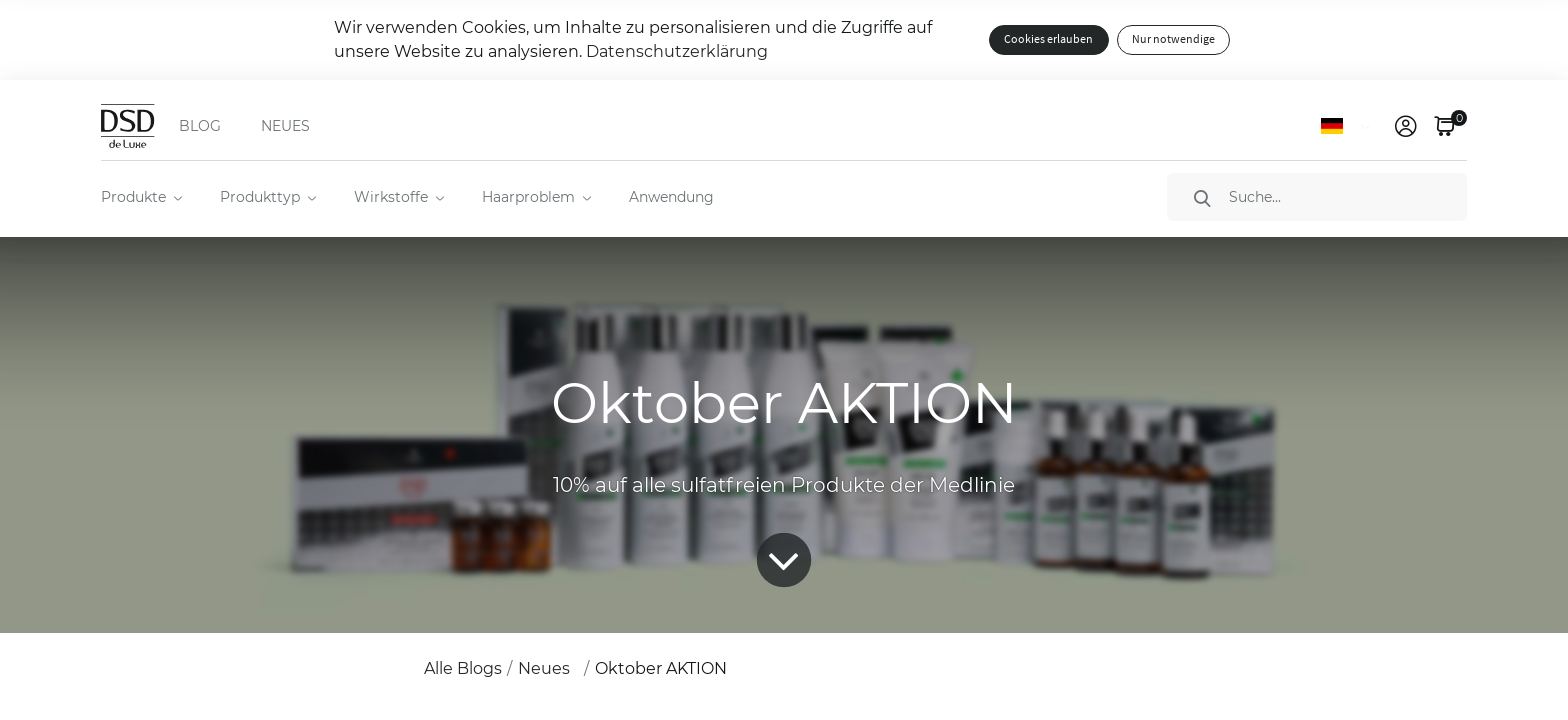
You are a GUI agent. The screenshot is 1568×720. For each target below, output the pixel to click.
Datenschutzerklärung (677, 51)
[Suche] (1317, 197)
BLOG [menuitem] (200, 126)
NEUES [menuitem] (285, 126)
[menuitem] (140, 197)
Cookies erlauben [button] (1048, 39)
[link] (1406, 126)
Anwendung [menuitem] (671, 197)
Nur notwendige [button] (1173, 39)
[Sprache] (1349, 126)
